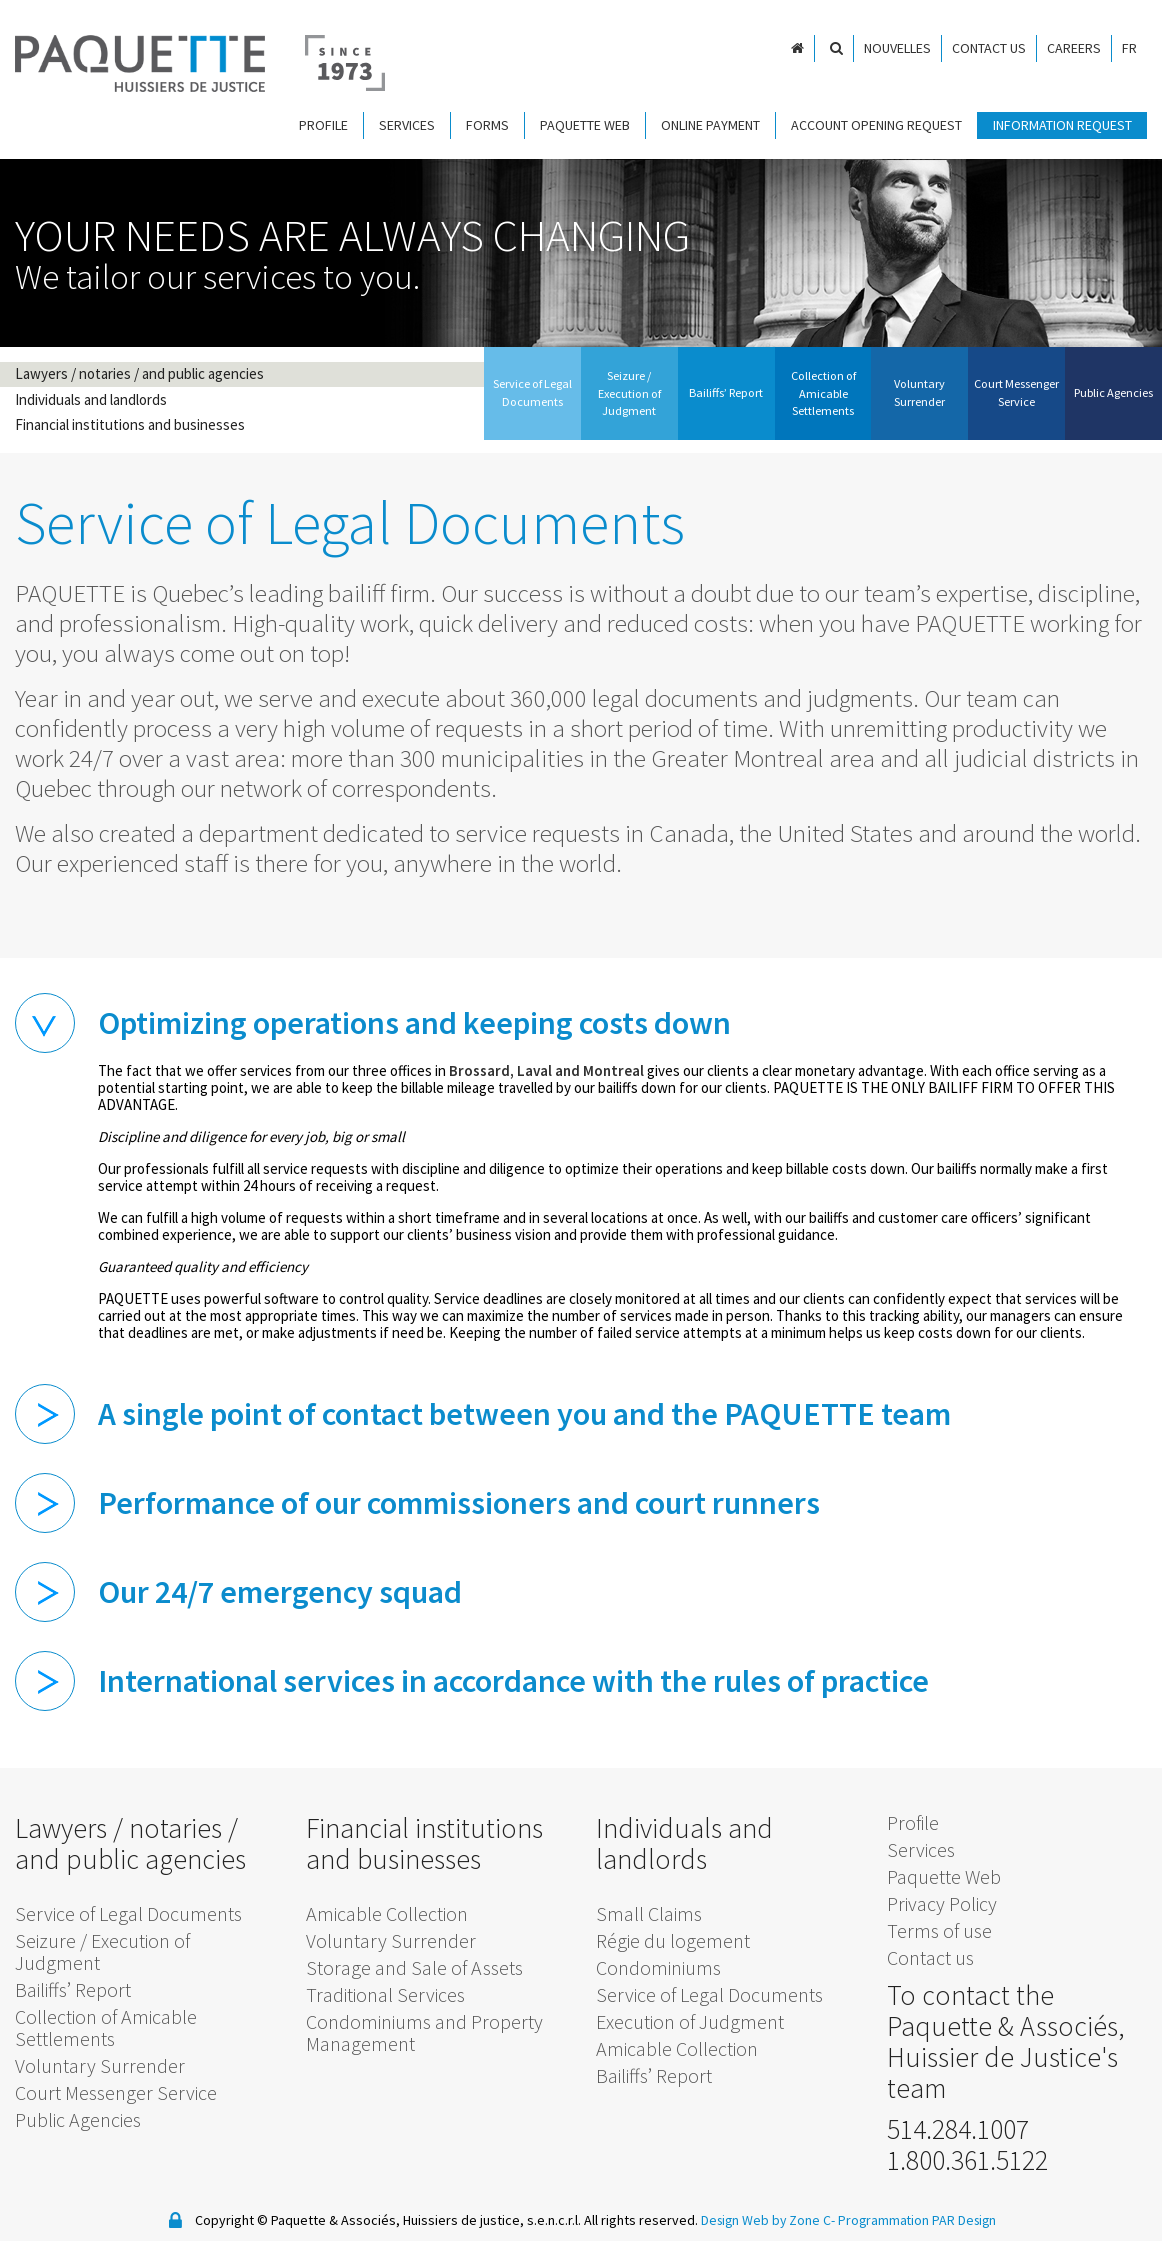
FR (1129, 48)
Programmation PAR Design (919, 2216)
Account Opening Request (876, 125)
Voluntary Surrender (100, 2061)
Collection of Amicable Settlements (106, 2023)
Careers (1074, 48)
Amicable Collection (387, 1909)
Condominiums (658, 1963)
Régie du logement (673, 1936)
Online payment (710, 125)
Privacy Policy (942, 1898)
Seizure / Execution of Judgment (102, 1947)
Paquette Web (585, 125)
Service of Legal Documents (128, 1909)
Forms (487, 125)
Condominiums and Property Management (424, 2028)
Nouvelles (897, 48)
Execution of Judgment (690, 2017)
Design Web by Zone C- (767, 2216)
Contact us (989, 48)
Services (407, 125)
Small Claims (649, 1909)
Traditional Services (385, 1990)
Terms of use (939, 1925)
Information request (1062, 125)
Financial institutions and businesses (130, 421)
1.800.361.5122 (967, 2155)
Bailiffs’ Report (73, 1985)
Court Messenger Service (116, 2088)
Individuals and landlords (91, 397)
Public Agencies (78, 2115)
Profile (323, 125)
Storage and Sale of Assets (414, 1963)
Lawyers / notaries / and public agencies (139, 373)
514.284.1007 (958, 2124)
